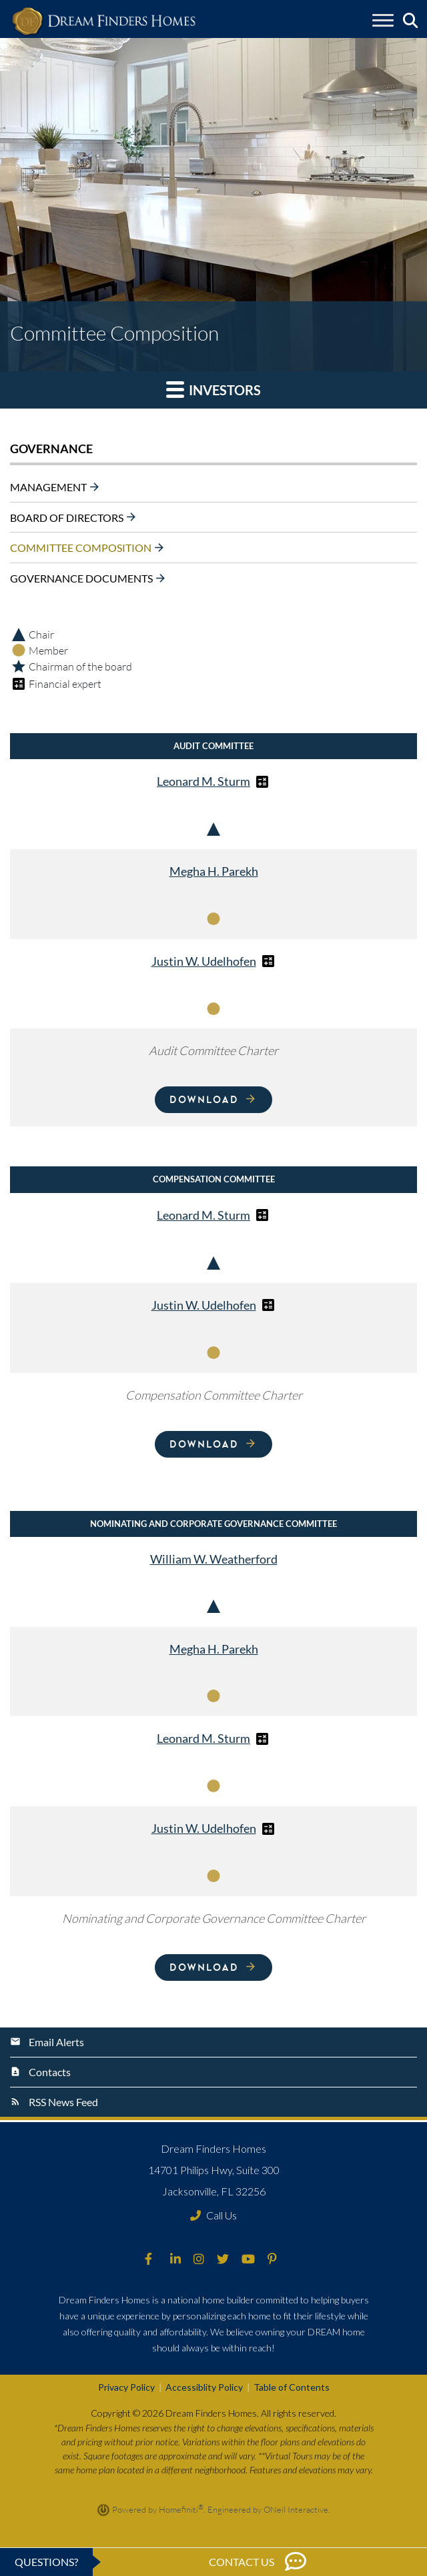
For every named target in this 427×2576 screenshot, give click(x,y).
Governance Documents (81, 578)
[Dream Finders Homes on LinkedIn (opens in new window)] (175, 2258)
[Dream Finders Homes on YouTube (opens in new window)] (248, 2258)
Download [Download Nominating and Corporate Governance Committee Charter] (203, 1967)
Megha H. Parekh (213, 871)
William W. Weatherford (214, 1559)
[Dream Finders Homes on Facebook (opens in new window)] (148, 2258)
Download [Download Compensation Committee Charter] (203, 1444)
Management (48, 487)
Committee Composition (80, 547)
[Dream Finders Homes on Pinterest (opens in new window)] (272, 2258)
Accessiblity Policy (204, 2387)
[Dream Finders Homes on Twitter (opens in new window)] (223, 2258)
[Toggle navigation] (383, 22)
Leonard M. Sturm (203, 781)
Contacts (50, 2071)
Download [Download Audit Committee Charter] (203, 1099)
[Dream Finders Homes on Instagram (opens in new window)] (198, 2258)
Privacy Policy (126, 2387)
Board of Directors (66, 517)
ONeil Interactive (296, 2509)
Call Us (213, 2215)
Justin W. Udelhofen (203, 961)
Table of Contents (292, 2387)
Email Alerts (56, 2041)
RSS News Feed (63, 2101)
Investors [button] (213, 389)
